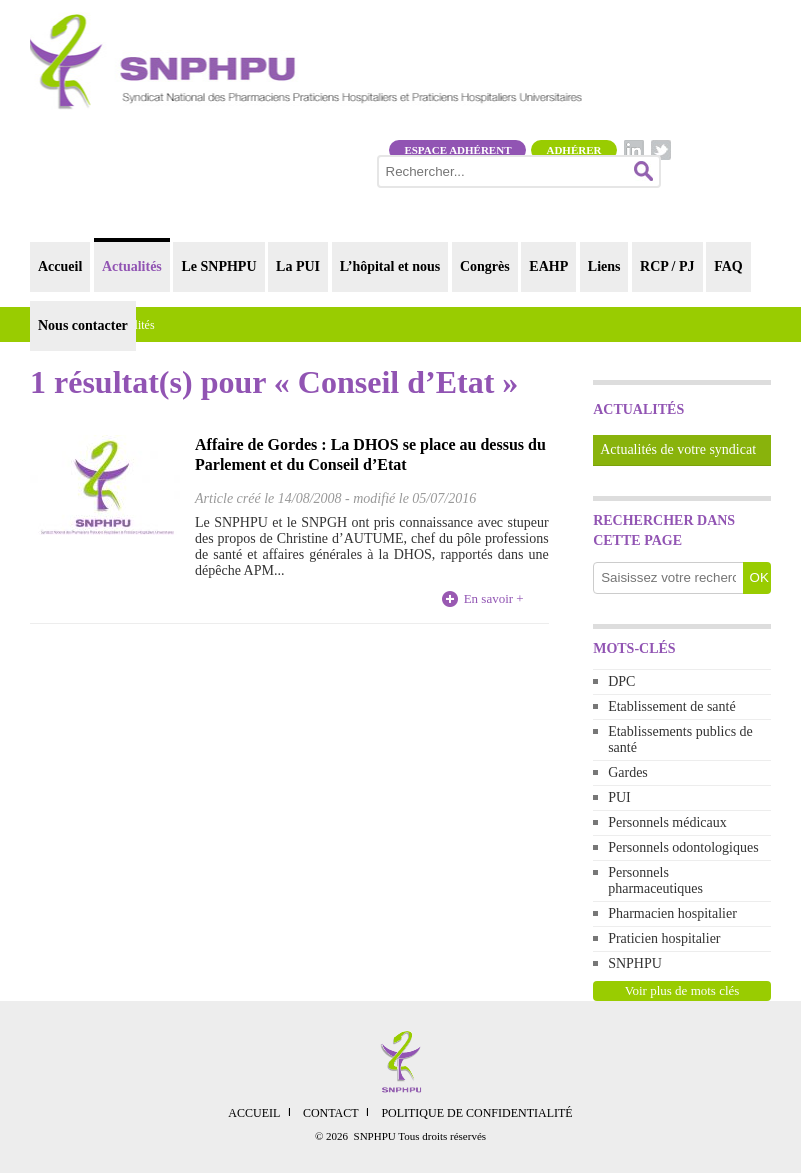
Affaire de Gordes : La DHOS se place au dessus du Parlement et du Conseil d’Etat (370, 454)
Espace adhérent (457, 150)
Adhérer (573, 150)
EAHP (548, 266)
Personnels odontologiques (683, 847)
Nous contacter (83, 325)
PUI (619, 797)
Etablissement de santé (672, 706)
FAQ (728, 266)
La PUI (298, 266)
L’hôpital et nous (390, 266)
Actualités (132, 266)
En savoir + (494, 598)
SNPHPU (635, 963)
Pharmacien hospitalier (672, 913)
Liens (604, 266)
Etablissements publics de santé (680, 739)
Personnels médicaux (667, 822)
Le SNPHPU (218, 266)
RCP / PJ (667, 266)
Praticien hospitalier (664, 938)
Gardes (628, 772)
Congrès (485, 266)
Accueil (60, 266)
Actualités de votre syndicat (678, 449)
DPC (621, 681)
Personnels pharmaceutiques (655, 880)
